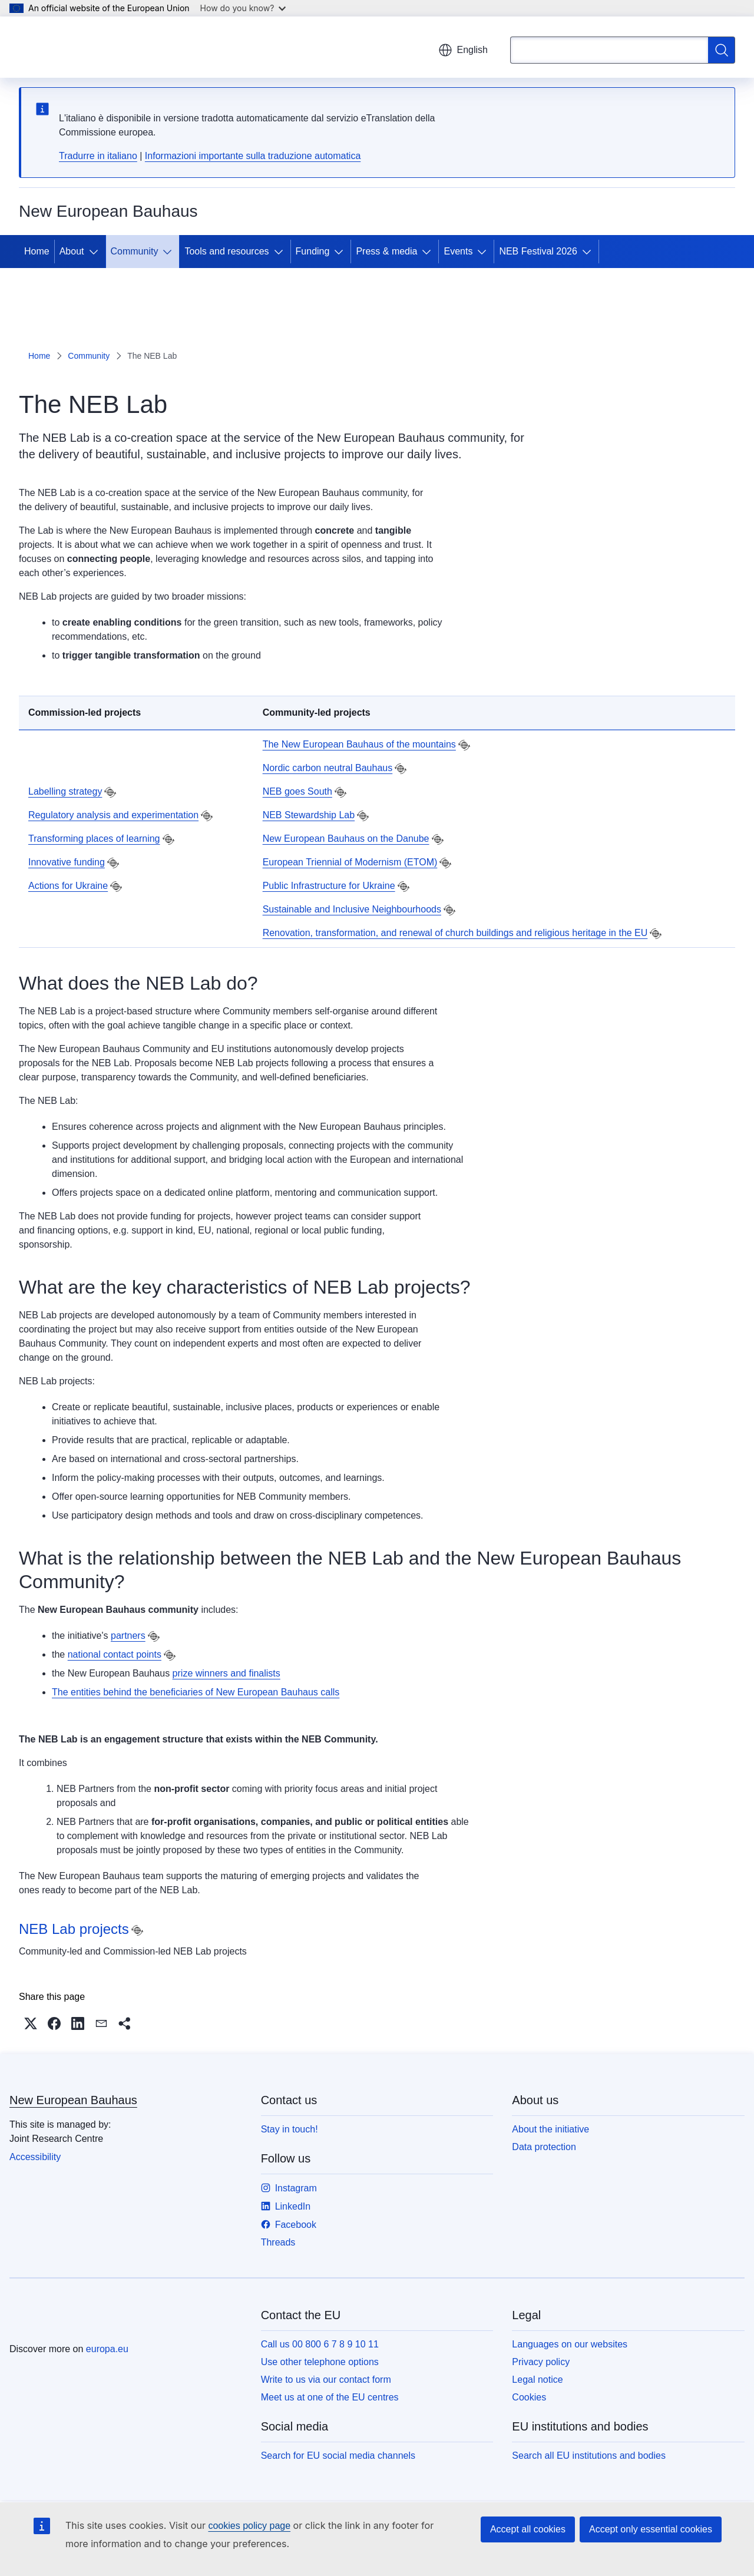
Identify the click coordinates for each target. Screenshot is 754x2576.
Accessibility (35, 2157)
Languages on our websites (569, 2344)
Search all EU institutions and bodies (589, 2456)
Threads (278, 2242)
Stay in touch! (289, 2129)
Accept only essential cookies (650, 2529)
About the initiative (550, 2129)
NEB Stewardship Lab (309, 815)
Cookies (529, 2397)
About (71, 251)
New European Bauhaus (73, 2100)
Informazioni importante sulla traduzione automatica (253, 156)
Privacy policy (541, 2362)
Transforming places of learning (94, 839)
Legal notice (537, 2380)
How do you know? (243, 8)
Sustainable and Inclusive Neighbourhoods (352, 909)
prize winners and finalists (226, 1673)
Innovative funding (66, 862)
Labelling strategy (65, 791)
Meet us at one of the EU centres (330, 2397)
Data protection (544, 2147)
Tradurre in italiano (98, 156)
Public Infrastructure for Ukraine (329, 886)
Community (134, 251)
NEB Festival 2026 (538, 251)
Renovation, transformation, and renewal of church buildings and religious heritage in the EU (455, 933)
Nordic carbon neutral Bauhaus (328, 768)
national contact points (114, 1654)
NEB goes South (297, 791)
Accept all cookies (528, 2529)
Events (458, 251)
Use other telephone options (320, 2362)
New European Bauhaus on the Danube (346, 839)
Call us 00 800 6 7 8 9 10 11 (320, 2344)
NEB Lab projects (74, 1929)
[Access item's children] (96, 251)
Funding (313, 251)
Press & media (386, 251)
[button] (30, 2023)
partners (128, 1636)
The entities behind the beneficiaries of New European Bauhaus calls (195, 1692)
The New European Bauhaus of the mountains (359, 744)
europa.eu (107, 2349)
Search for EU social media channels (338, 2456)
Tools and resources (226, 251)
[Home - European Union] (78, 47)
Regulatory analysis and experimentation (113, 815)
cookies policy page (249, 2526)
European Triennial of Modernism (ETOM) (350, 862)
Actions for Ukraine (68, 886)
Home (36, 251)
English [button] (463, 50)
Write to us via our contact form (326, 2380)
